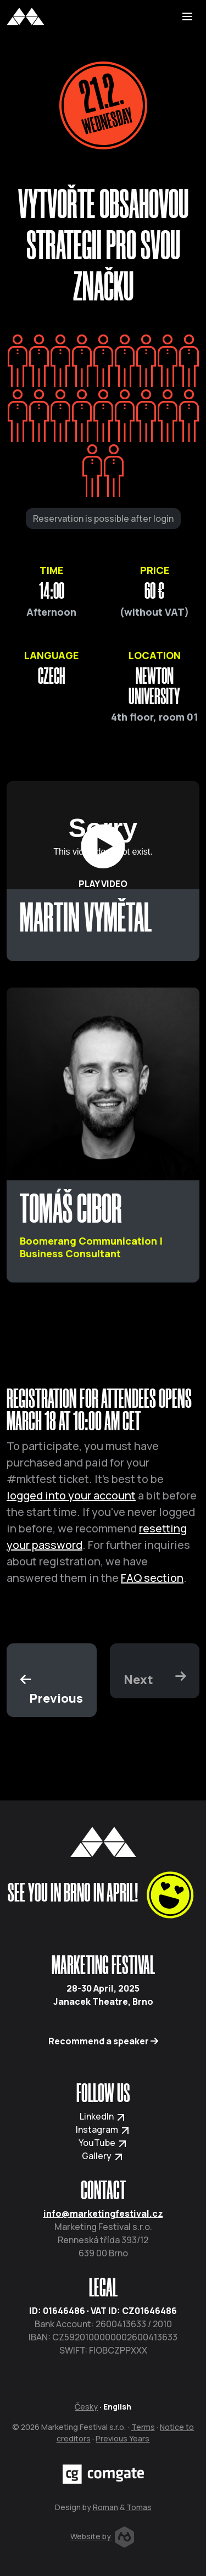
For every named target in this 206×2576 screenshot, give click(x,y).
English (117, 2406)
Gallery (103, 2156)
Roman (105, 2507)
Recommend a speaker (103, 2041)
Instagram (103, 2129)
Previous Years (122, 2438)
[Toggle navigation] (187, 16)
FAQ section (152, 1577)
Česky (86, 2406)
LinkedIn (103, 2116)
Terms (143, 2427)
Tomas (139, 2507)
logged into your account (71, 1495)
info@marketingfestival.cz (103, 2213)
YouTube (103, 2143)
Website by (102, 2536)
